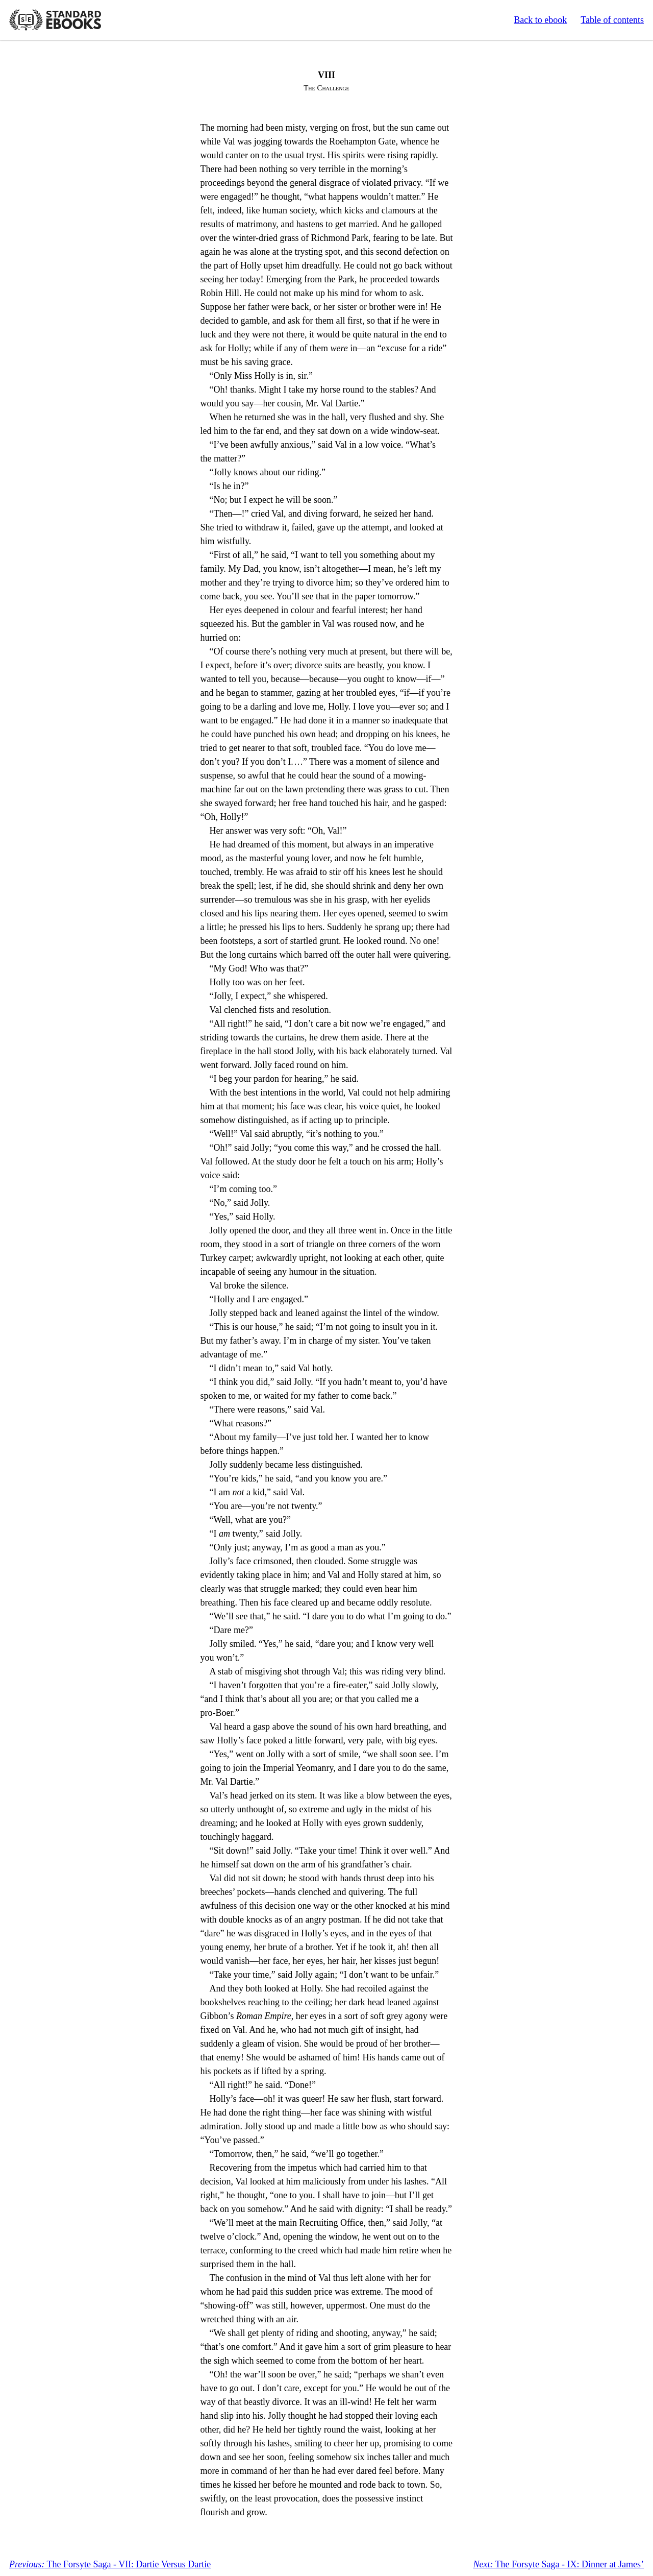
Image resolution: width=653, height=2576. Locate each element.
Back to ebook (540, 20)
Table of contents (612, 20)
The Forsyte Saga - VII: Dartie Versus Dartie (110, 2564)
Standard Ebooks (55, 20)
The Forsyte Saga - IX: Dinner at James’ (558, 2564)
